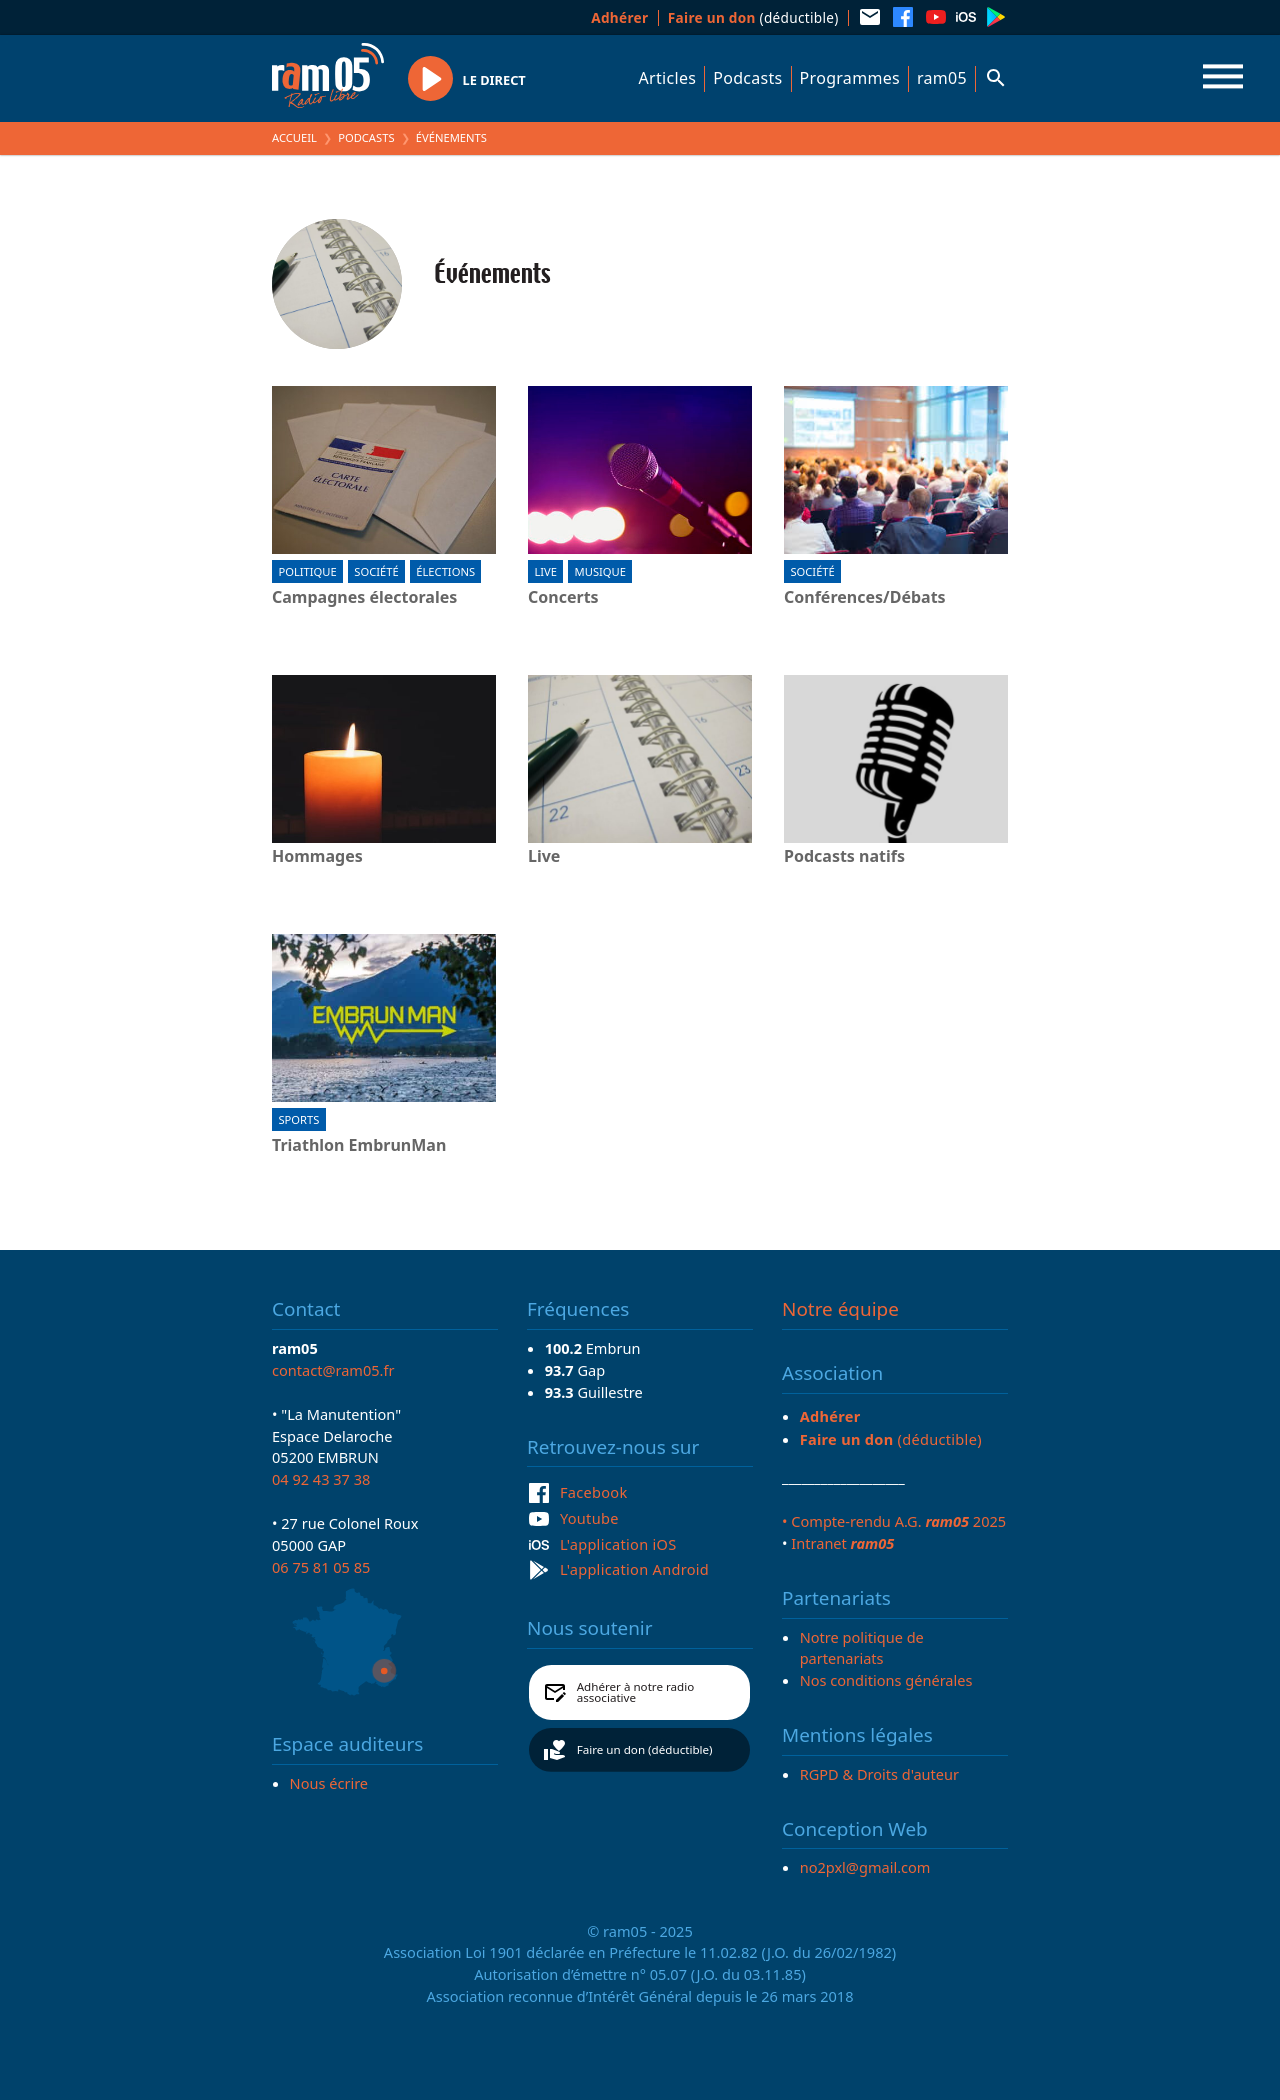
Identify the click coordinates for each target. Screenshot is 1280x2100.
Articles (668, 78)
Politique (307, 571)
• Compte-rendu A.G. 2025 (894, 1521)
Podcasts (747, 78)
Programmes (850, 78)
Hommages (317, 857)
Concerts (563, 598)
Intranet (842, 1543)
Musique (600, 571)
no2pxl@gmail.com (865, 1867)
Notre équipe (840, 1309)
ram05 (942, 78)
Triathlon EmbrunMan (359, 1146)
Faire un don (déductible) (645, 1749)
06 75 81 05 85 (321, 1567)
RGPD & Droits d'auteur (879, 1774)
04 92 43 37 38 (321, 1479)
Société (376, 571)
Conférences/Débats (865, 598)
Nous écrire (329, 1783)
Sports (298, 1119)
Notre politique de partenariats (862, 1648)
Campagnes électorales (364, 598)
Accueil (294, 137)
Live (545, 571)
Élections (445, 571)
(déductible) (753, 17)
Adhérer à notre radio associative (636, 1692)
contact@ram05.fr (333, 1370)
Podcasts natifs (844, 857)
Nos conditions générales (886, 1680)
